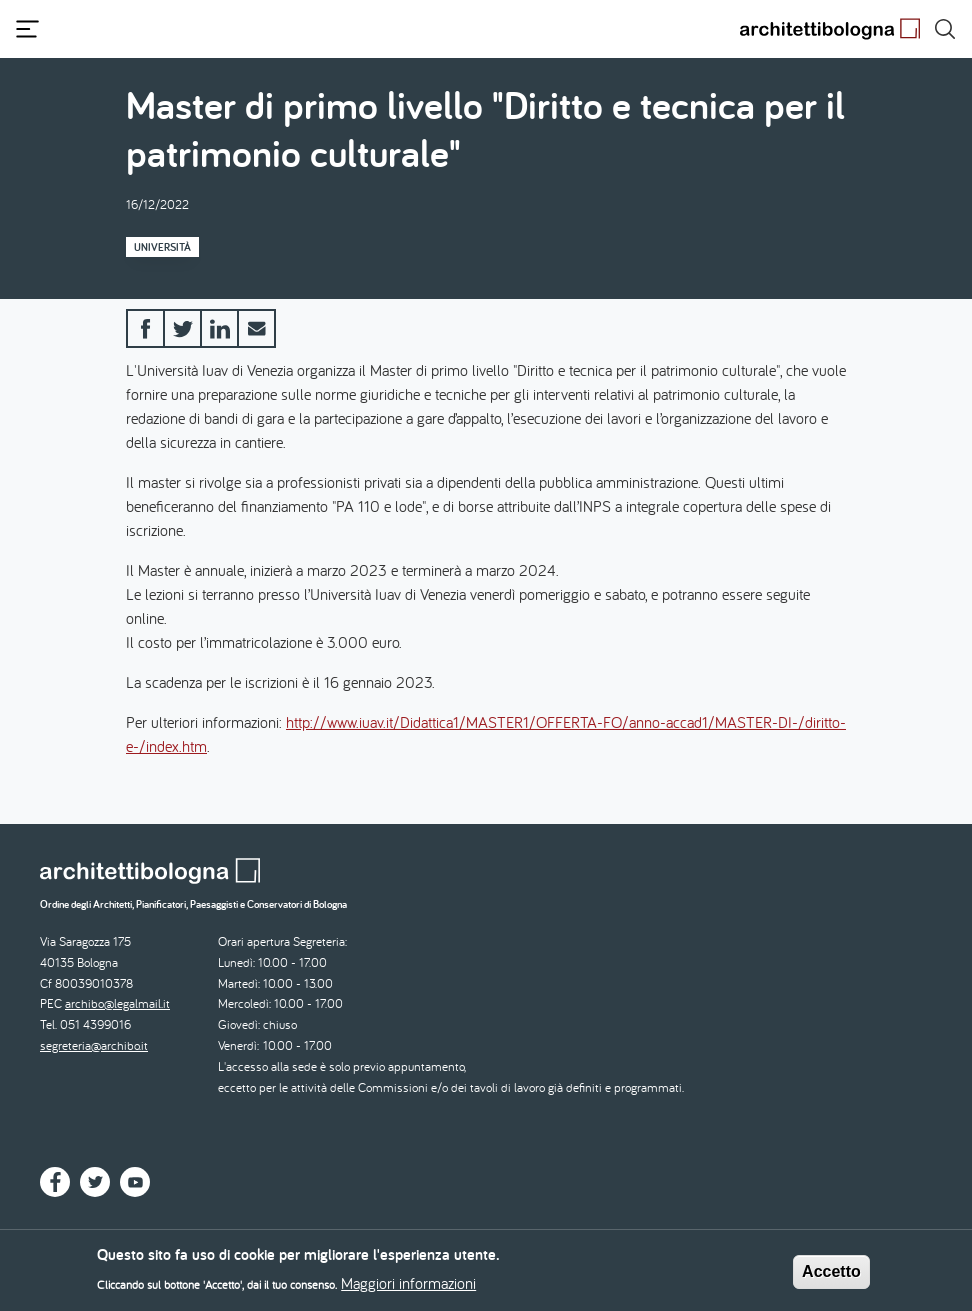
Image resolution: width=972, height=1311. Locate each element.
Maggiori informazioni (408, 1289)
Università (162, 247)
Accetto (831, 1277)
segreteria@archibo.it (94, 1045)
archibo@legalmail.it (117, 1003)
